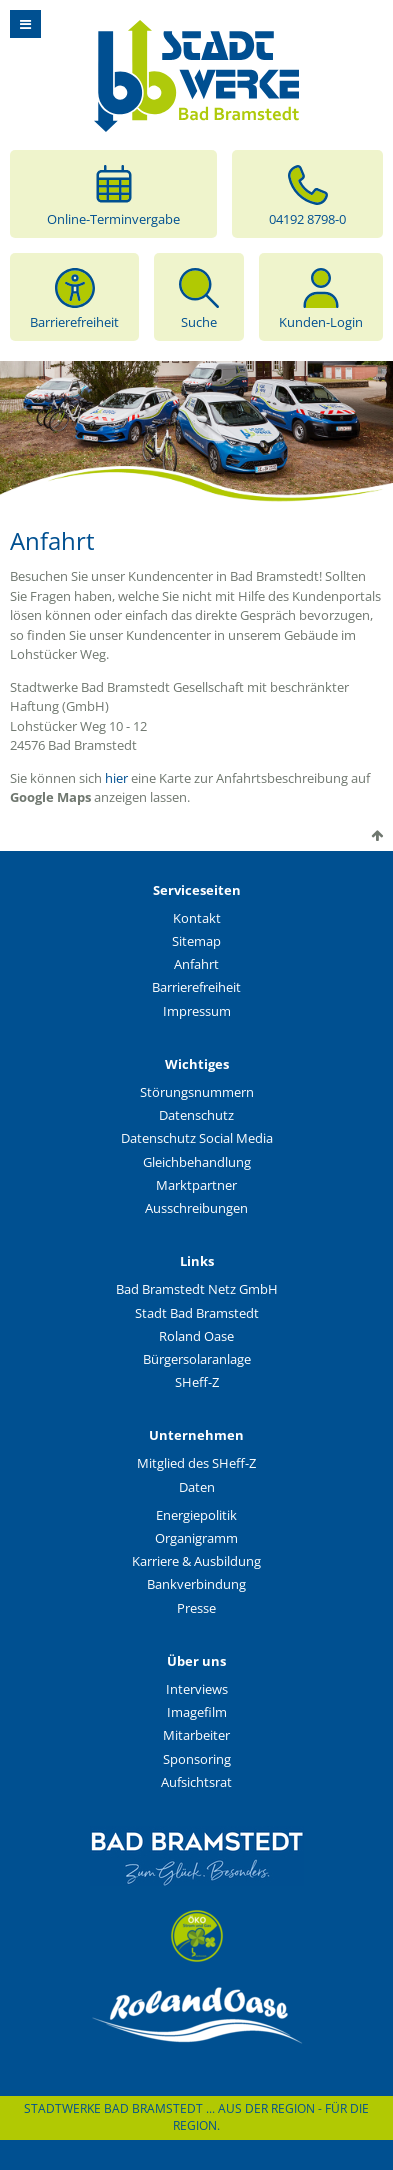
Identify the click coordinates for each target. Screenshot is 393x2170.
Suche (199, 297)
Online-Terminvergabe (113, 194)
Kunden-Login (321, 297)
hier (118, 778)
